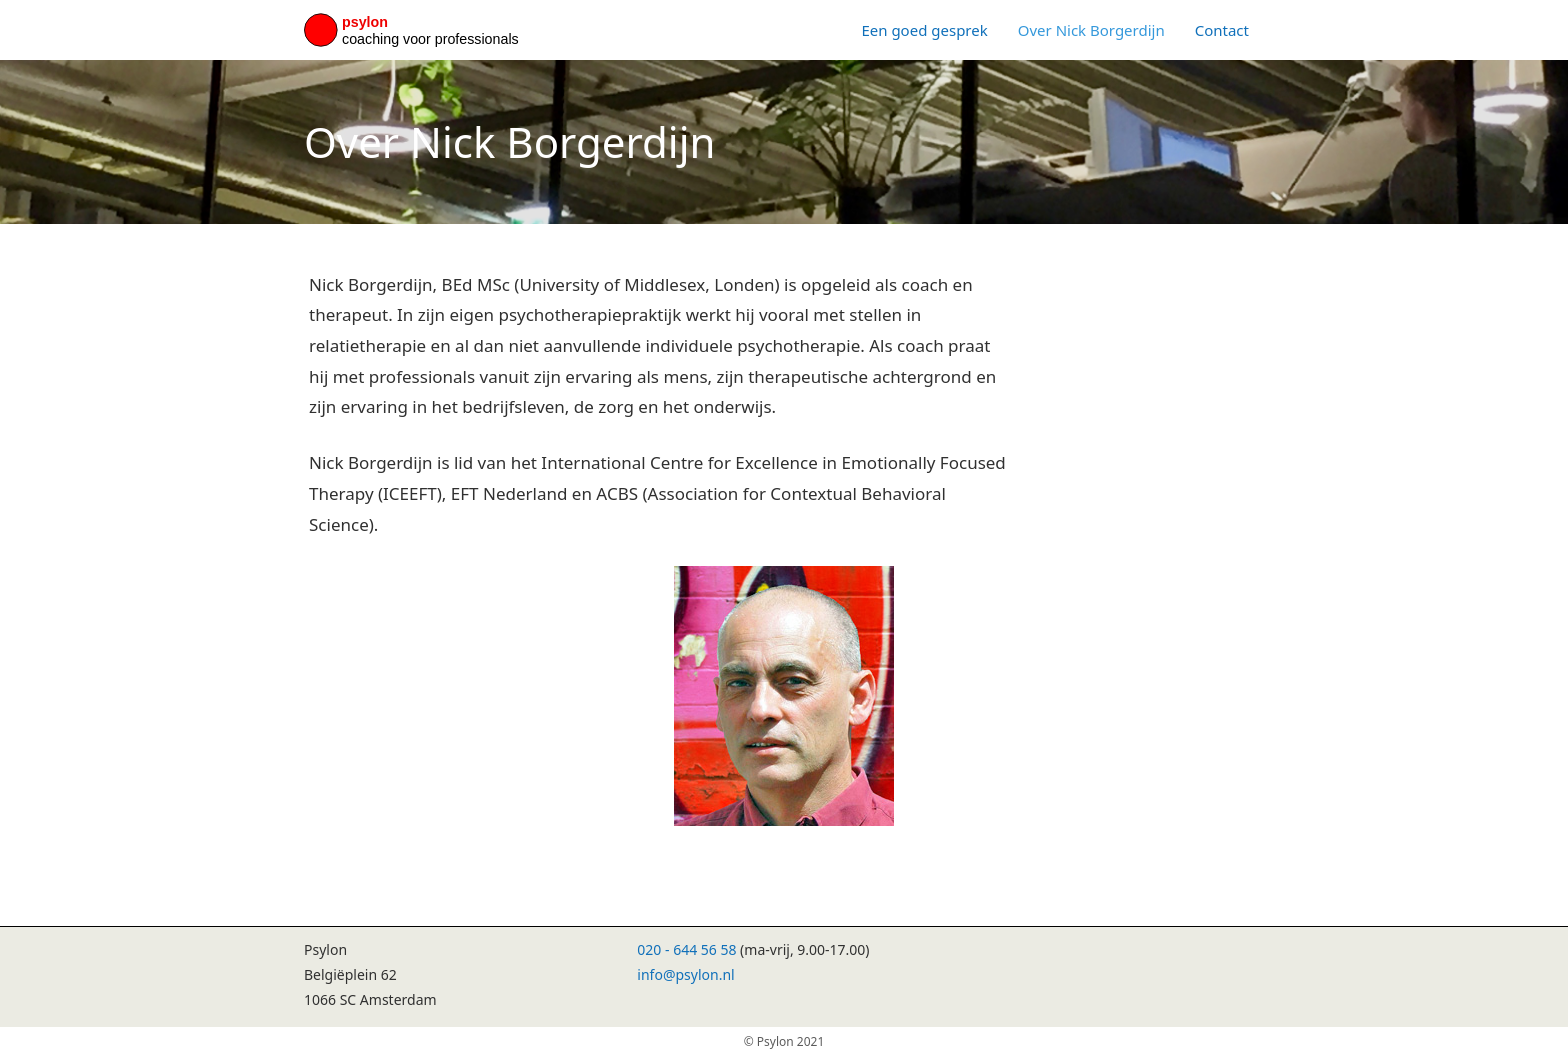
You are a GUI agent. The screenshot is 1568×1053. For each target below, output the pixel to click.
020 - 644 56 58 (686, 949)
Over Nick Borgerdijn (1091, 30)
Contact (1222, 30)
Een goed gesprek (924, 30)
